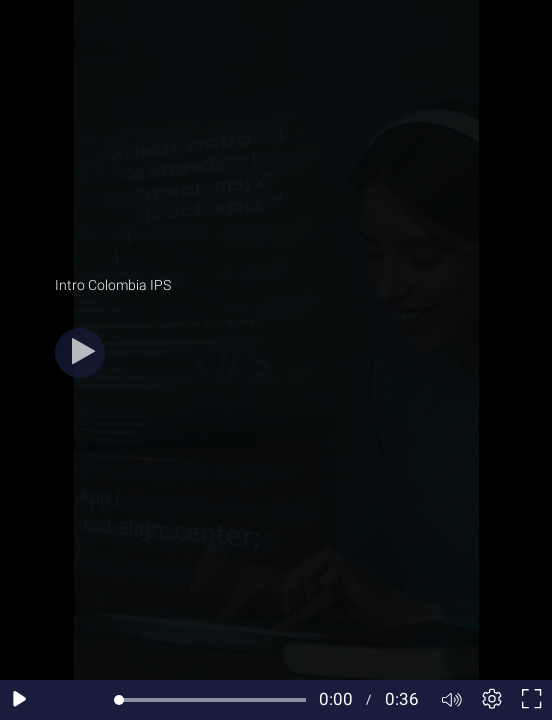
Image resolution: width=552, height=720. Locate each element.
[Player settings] (492, 700)
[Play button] (80, 353)
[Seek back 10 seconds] (60, 700)
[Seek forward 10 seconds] (99, 700)
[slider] (212, 700)
